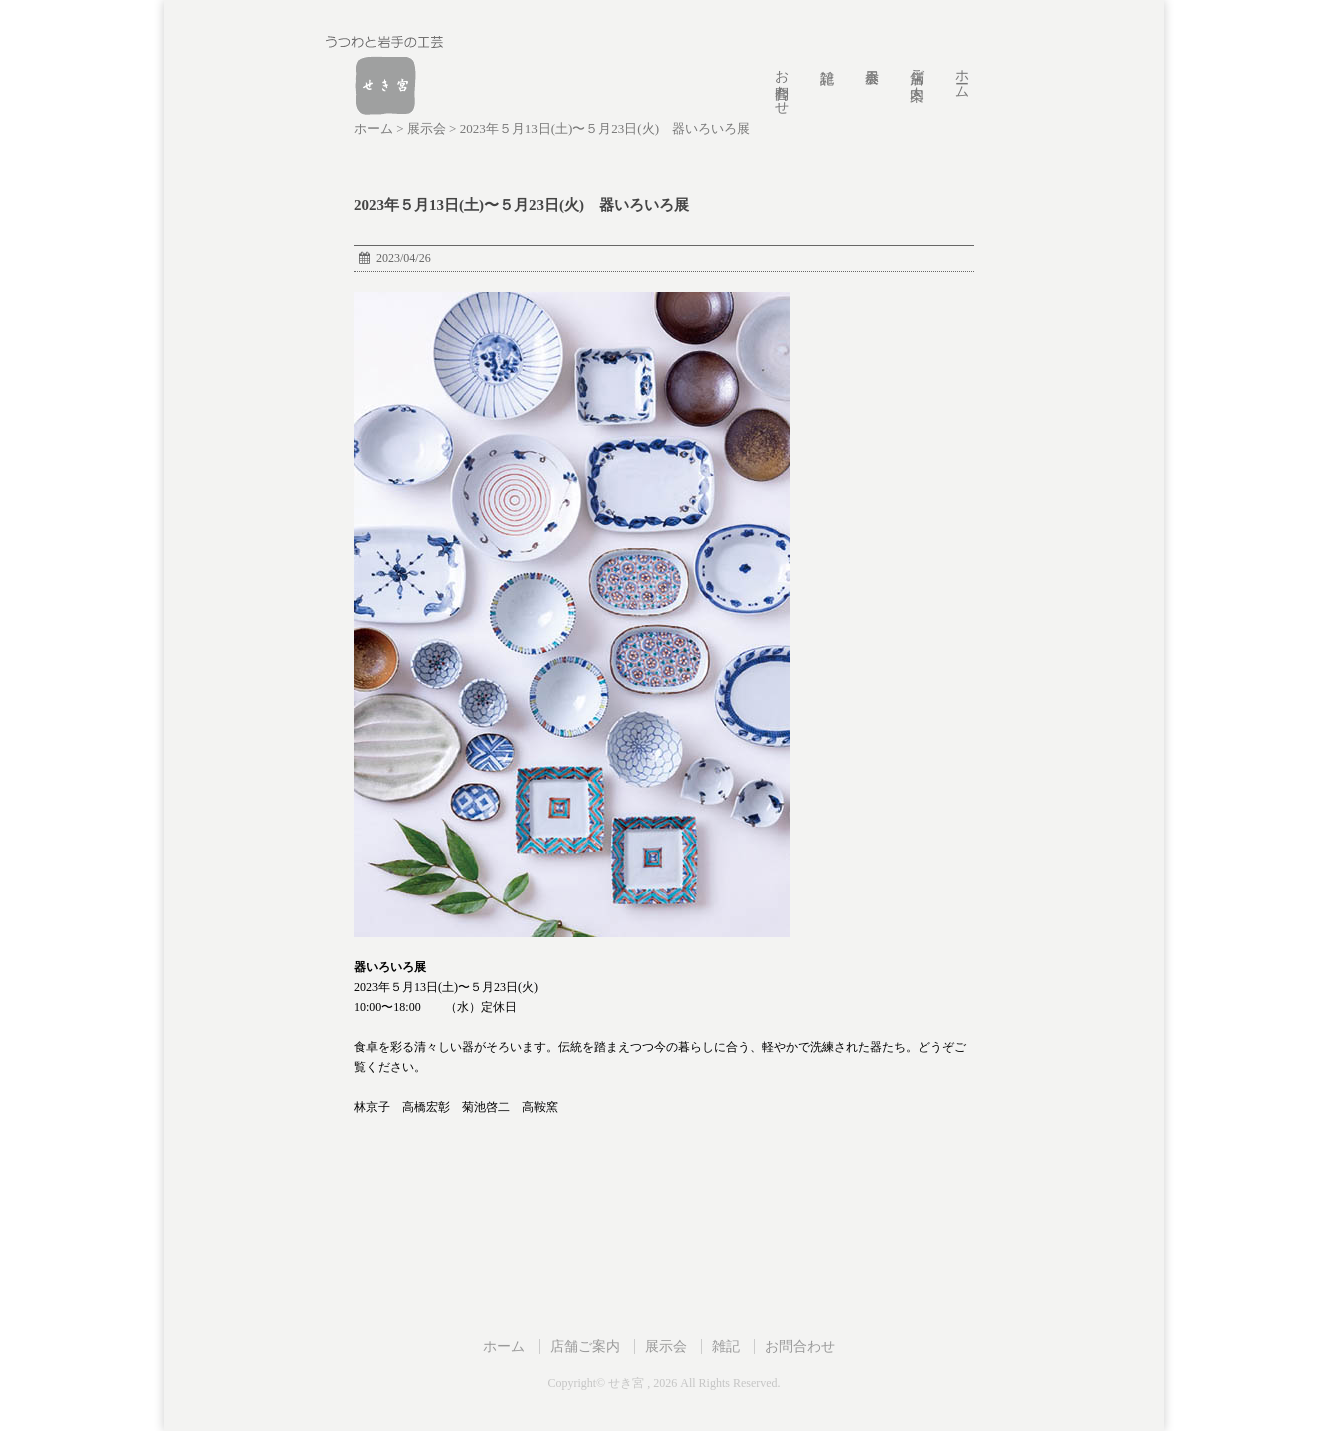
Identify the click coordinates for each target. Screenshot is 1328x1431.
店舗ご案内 (916, 68)
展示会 (666, 1346)
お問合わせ (781, 84)
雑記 (726, 1346)
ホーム (961, 76)
